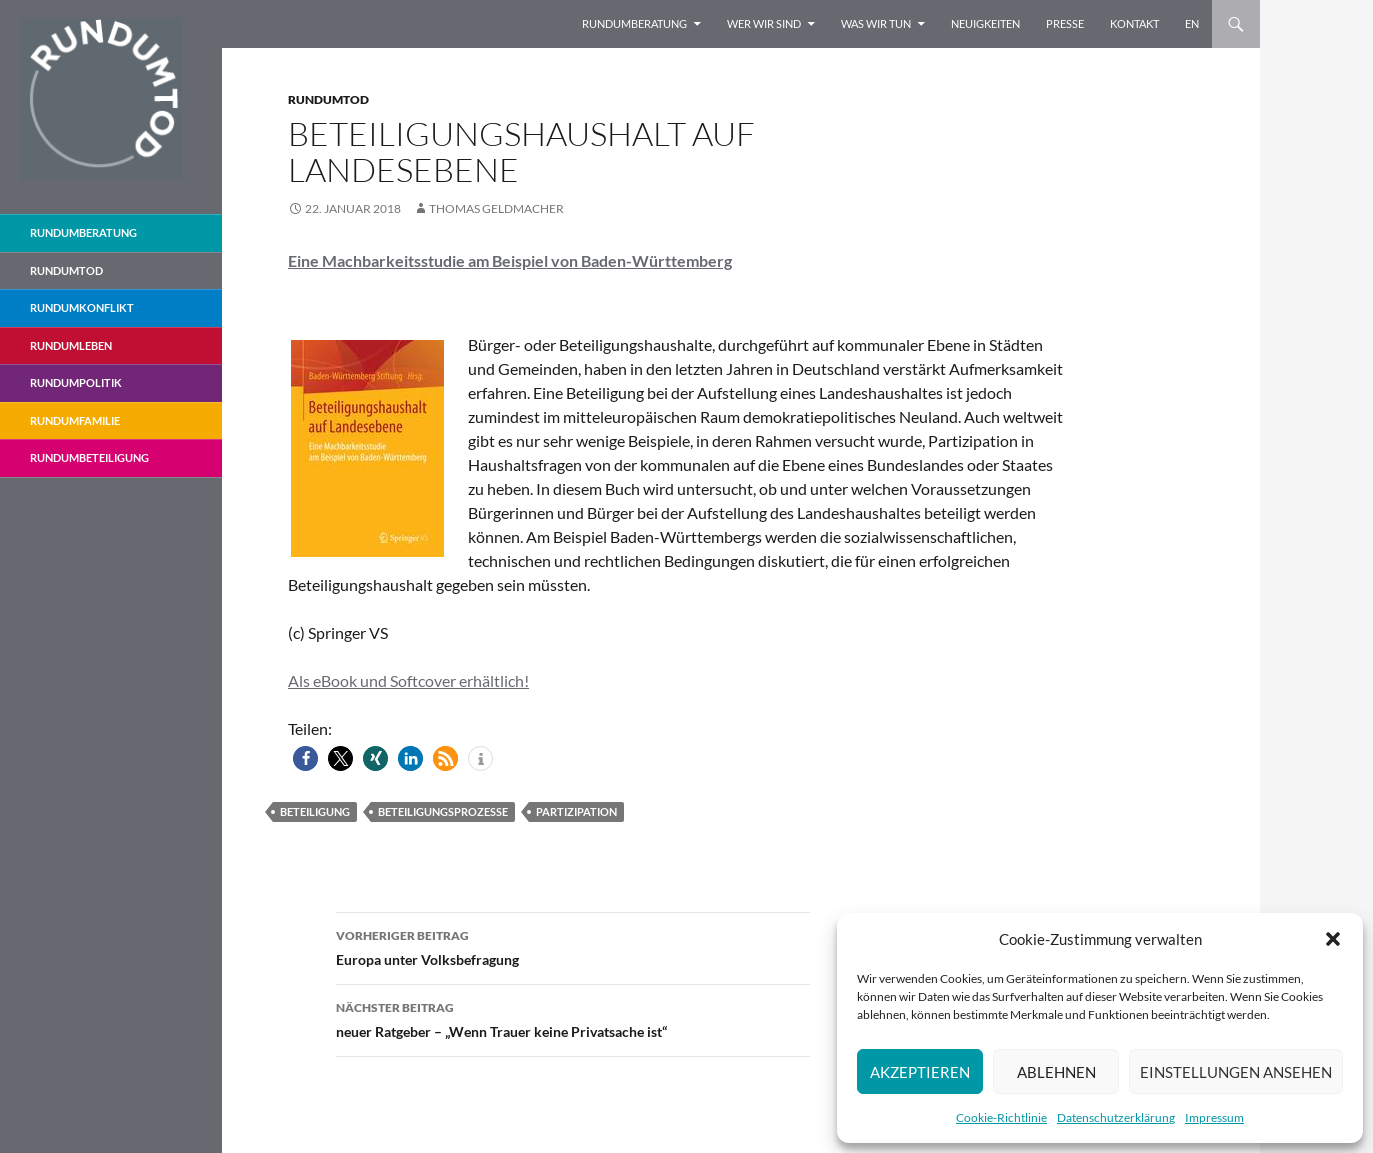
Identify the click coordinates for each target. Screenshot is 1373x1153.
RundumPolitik (76, 382)
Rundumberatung (634, 23)
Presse (1065, 23)
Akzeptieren (920, 1072)
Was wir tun (876, 23)
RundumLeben (71, 345)
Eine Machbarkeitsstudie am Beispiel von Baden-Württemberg (510, 260)
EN (1192, 23)
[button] (1333, 939)
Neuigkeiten (985, 23)
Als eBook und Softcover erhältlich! (408, 680)
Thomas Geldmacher (496, 208)
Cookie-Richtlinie (1001, 1117)
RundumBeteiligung (89, 457)
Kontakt (1134, 23)
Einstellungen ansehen (1236, 1072)
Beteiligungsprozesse (443, 811)
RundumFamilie (75, 420)
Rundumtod (328, 99)
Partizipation (576, 811)
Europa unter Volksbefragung (573, 946)
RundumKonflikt (82, 307)
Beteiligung (315, 811)
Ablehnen (1056, 1072)
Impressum (1214, 1117)
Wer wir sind (764, 23)
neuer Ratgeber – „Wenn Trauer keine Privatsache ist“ (573, 1018)
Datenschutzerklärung (1116, 1117)
